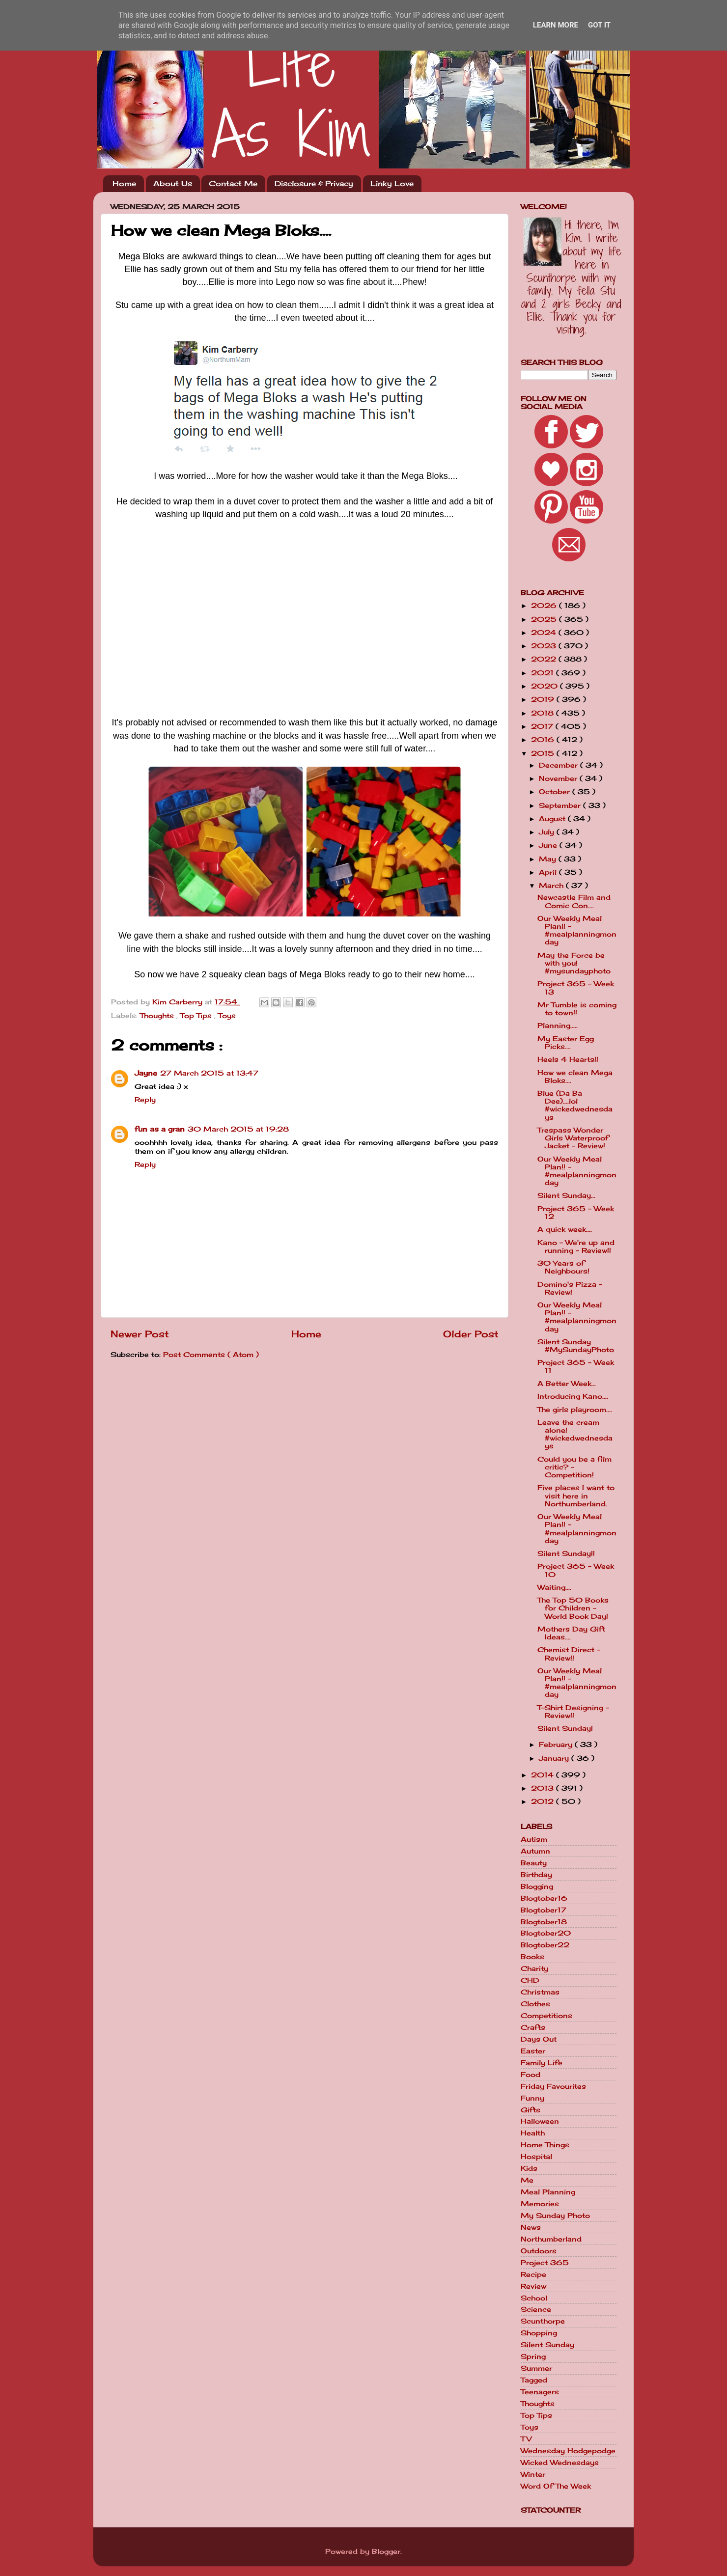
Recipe (533, 2274)
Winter (533, 2474)
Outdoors (539, 2251)
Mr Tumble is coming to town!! (576, 1009)
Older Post (471, 1334)
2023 (545, 646)
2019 (544, 699)
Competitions (546, 2016)
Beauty (534, 1863)
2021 (543, 673)
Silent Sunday (547, 2345)
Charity (534, 1968)
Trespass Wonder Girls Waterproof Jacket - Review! (573, 1138)
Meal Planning (548, 2192)
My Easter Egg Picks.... (565, 1043)
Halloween (540, 2121)
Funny (532, 2098)
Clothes (535, 2004)
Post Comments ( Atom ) (211, 1354)
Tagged (534, 2380)
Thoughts (158, 1016)
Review (533, 2286)
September (561, 805)
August (553, 819)
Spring (533, 2356)
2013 (543, 1788)
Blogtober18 (544, 1922)
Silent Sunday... (566, 1195)
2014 (543, 1775)
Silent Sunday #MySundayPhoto (575, 1346)
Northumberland (551, 2239)
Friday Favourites (553, 2086)
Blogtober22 (545, 1945)
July (548, 832)
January (555, 1758)
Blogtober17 (543, 1910)
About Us (172, 183)
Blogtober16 (544, 1898)
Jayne (146, 1073)
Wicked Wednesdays (560, 2462)
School (534, 2298)
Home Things (545, 2145)
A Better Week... (566, 1383)
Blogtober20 (546, 1933)
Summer (536, 2368)
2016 (544, 740)
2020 (545, 686)
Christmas (540, 1992)
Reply (145, 1100)
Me (527, 2180)
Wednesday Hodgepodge (568, 2451)
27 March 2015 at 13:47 (209, 1073)
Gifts (530, 2110)
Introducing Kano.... (572, 1396)
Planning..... (557, 1025)
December (559, 765)
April (549, 872)
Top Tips (197, 1016)
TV (526, 2439)
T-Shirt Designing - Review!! (573, 1711)
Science (536, 2309)
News (531, 2227)
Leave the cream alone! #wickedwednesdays (575, 1434)
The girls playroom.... (574, 1409)
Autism (534, 1839)
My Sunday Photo (555, 2215)
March (552, 885)
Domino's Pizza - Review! (569, 1288)
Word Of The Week (556, 2486)
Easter (533, 2051)
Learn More (555, 25)
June (549, 845)
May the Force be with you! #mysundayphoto (574, 963)
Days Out (539, 2039)
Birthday (536, 1875)
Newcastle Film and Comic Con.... (574, 901)
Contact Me (233, 183)
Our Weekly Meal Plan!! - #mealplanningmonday (576, 930)
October (555, 792)
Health (533, 2133)
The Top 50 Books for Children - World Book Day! (573, 1608)
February (557, 1744)
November (559, 778)
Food (530, 2074)
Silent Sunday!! (566, 1553)
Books (532, 1957)
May (549, 859)
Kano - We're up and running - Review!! (576, 1246)
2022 (545, 659)
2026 (545, 605)
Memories (540, 2204)
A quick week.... (564, 1229)
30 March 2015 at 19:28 (238, 1129)
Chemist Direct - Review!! (568, 1654)
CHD (530, 1980)
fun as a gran (160, 1129)
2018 (543, 713)
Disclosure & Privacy (314, 183)
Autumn (535, 1851)
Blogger (386, 2551)
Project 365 (545, 2263)
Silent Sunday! (565, 1728)
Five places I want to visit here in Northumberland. (576, 1495)
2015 (544, 753)
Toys (227, 1016)
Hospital (536, 2157)
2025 (545, 619)
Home (124, 183)
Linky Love (392, 183)
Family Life (541, 2063)
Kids (529, 2168)
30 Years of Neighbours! (563, 1267)
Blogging (537, 1886)
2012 (543, 1801)
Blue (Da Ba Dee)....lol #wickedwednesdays (575, 1105)
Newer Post (140, 1334)
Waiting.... (554, 1587)
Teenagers (540, 2392)
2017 (543, 726)
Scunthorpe (543, 2321)
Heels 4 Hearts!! (567, 1059)
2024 (545, 633)
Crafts (533, 2027)
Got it (599, 25)
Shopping (539, 2333)
